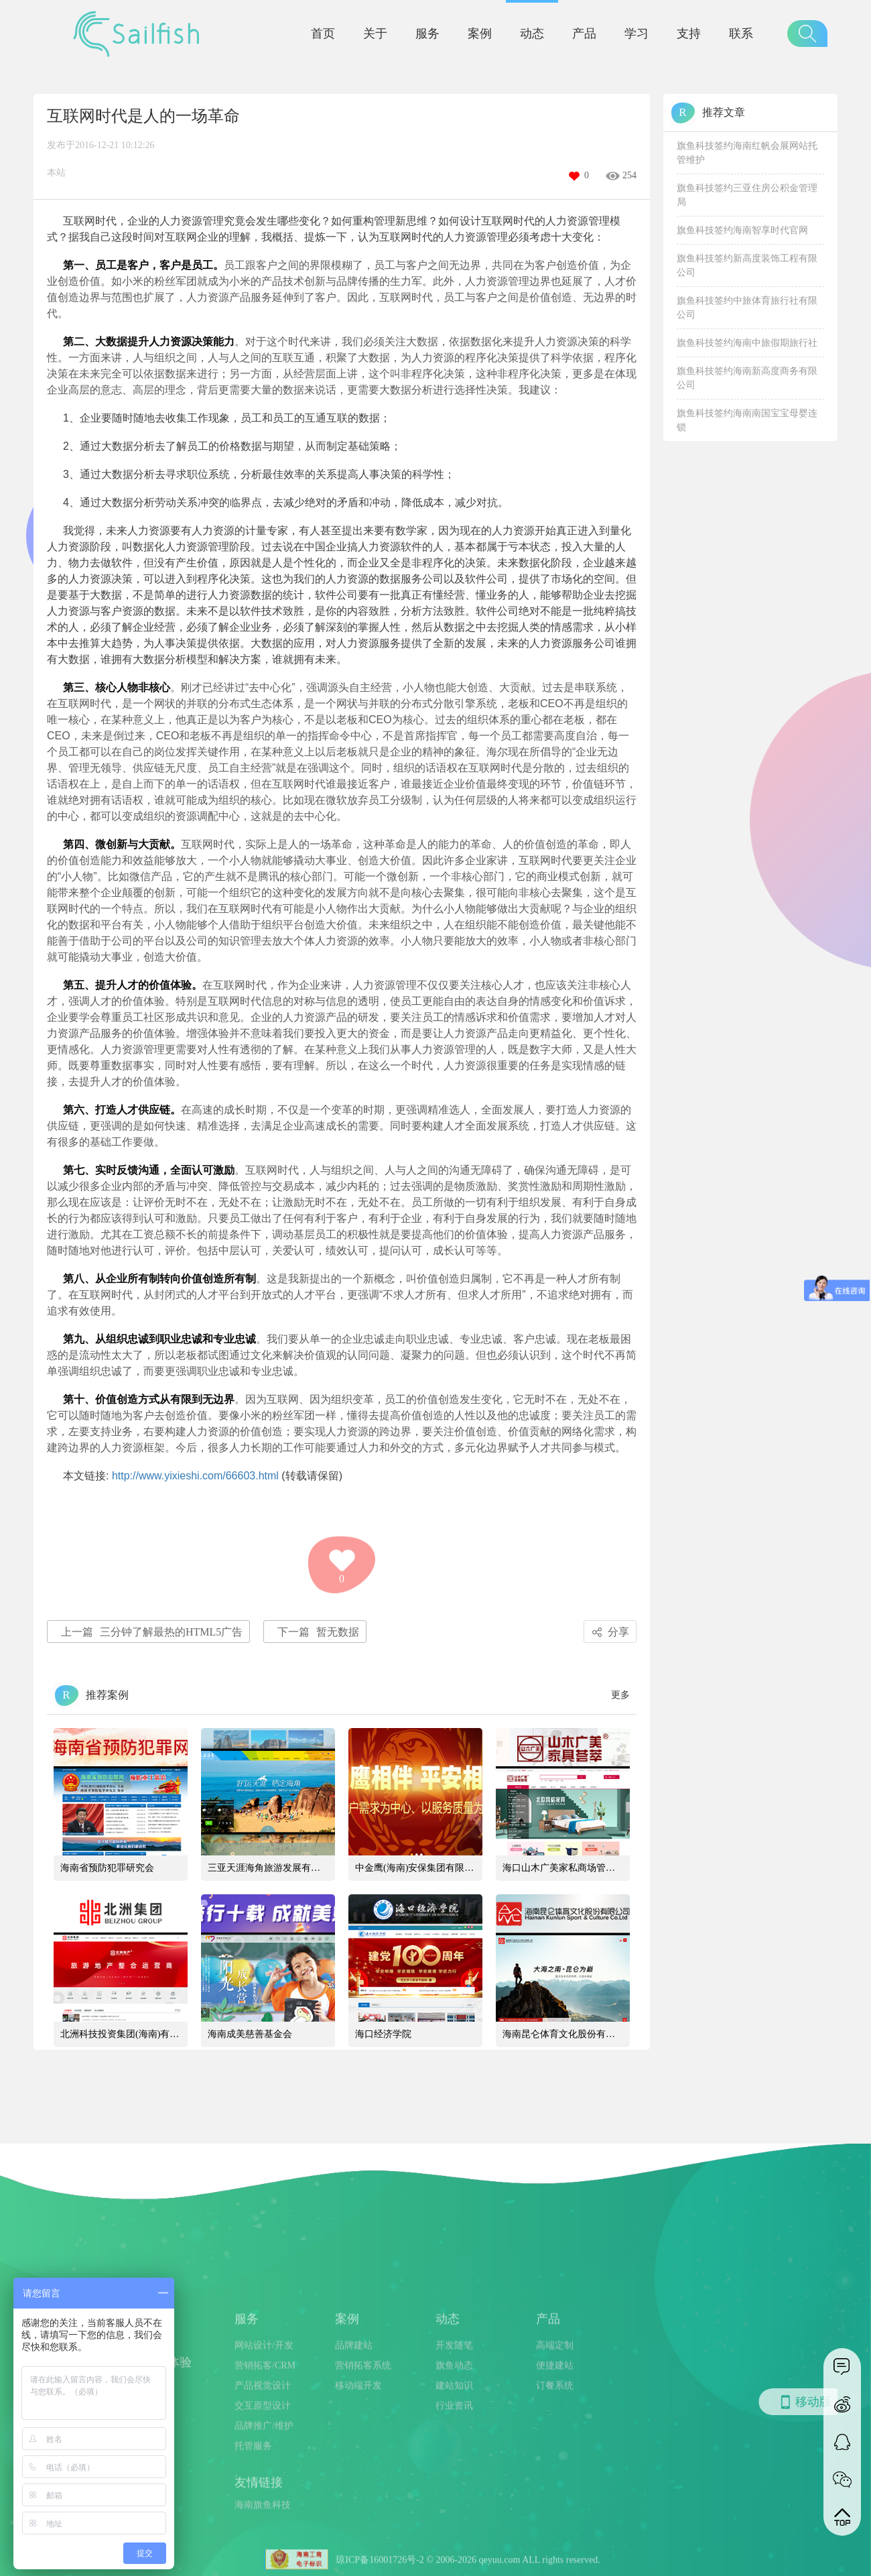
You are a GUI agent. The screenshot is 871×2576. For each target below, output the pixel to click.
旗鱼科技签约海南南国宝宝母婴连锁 (747, 420)
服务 (427, 33)
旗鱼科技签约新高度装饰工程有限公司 (747, 265)
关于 (375, 33)
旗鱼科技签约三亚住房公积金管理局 (747, 195)
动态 (532, 33)
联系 (741, 33)
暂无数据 (318, 1632)
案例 (480, 33)
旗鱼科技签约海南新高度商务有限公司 (747, 378)
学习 (636, 33)
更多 (620, 1695)
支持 (689, 33)
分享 (608, 1632)
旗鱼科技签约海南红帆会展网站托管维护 (747, 153)
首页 (323, 33)
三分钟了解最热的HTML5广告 (152, 1632)
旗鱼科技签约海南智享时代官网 (742, 230)
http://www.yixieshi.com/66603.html (195, 1475)
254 (629, 175)
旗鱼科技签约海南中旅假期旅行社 (747, 343)
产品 (584, 33)
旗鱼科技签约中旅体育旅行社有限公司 (747, 308)
